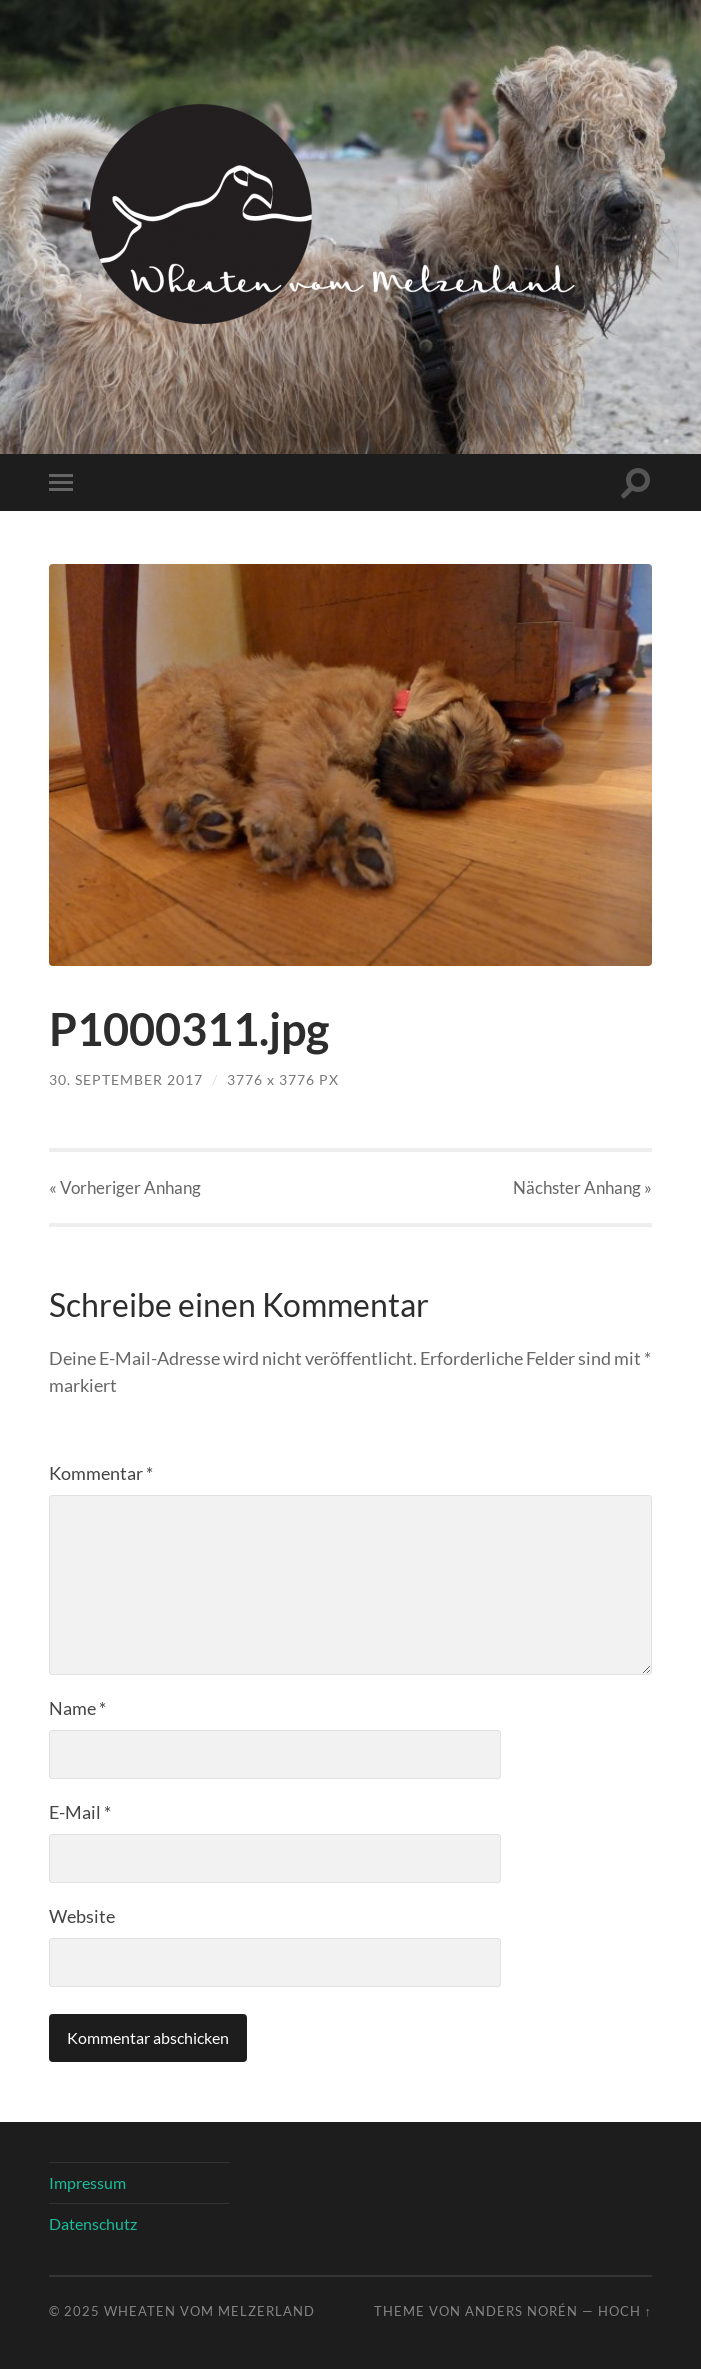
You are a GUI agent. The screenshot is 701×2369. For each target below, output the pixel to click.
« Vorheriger (125, 1187)
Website (82, 1916)
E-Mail (80, 1812)
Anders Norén (521, 2311)
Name (77, 1708)
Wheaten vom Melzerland (209, 2311)
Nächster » (582, 1187)
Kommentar (101, 1473)
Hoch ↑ (625, 2311)
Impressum (87, 2182)
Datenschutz (93, 2223)
